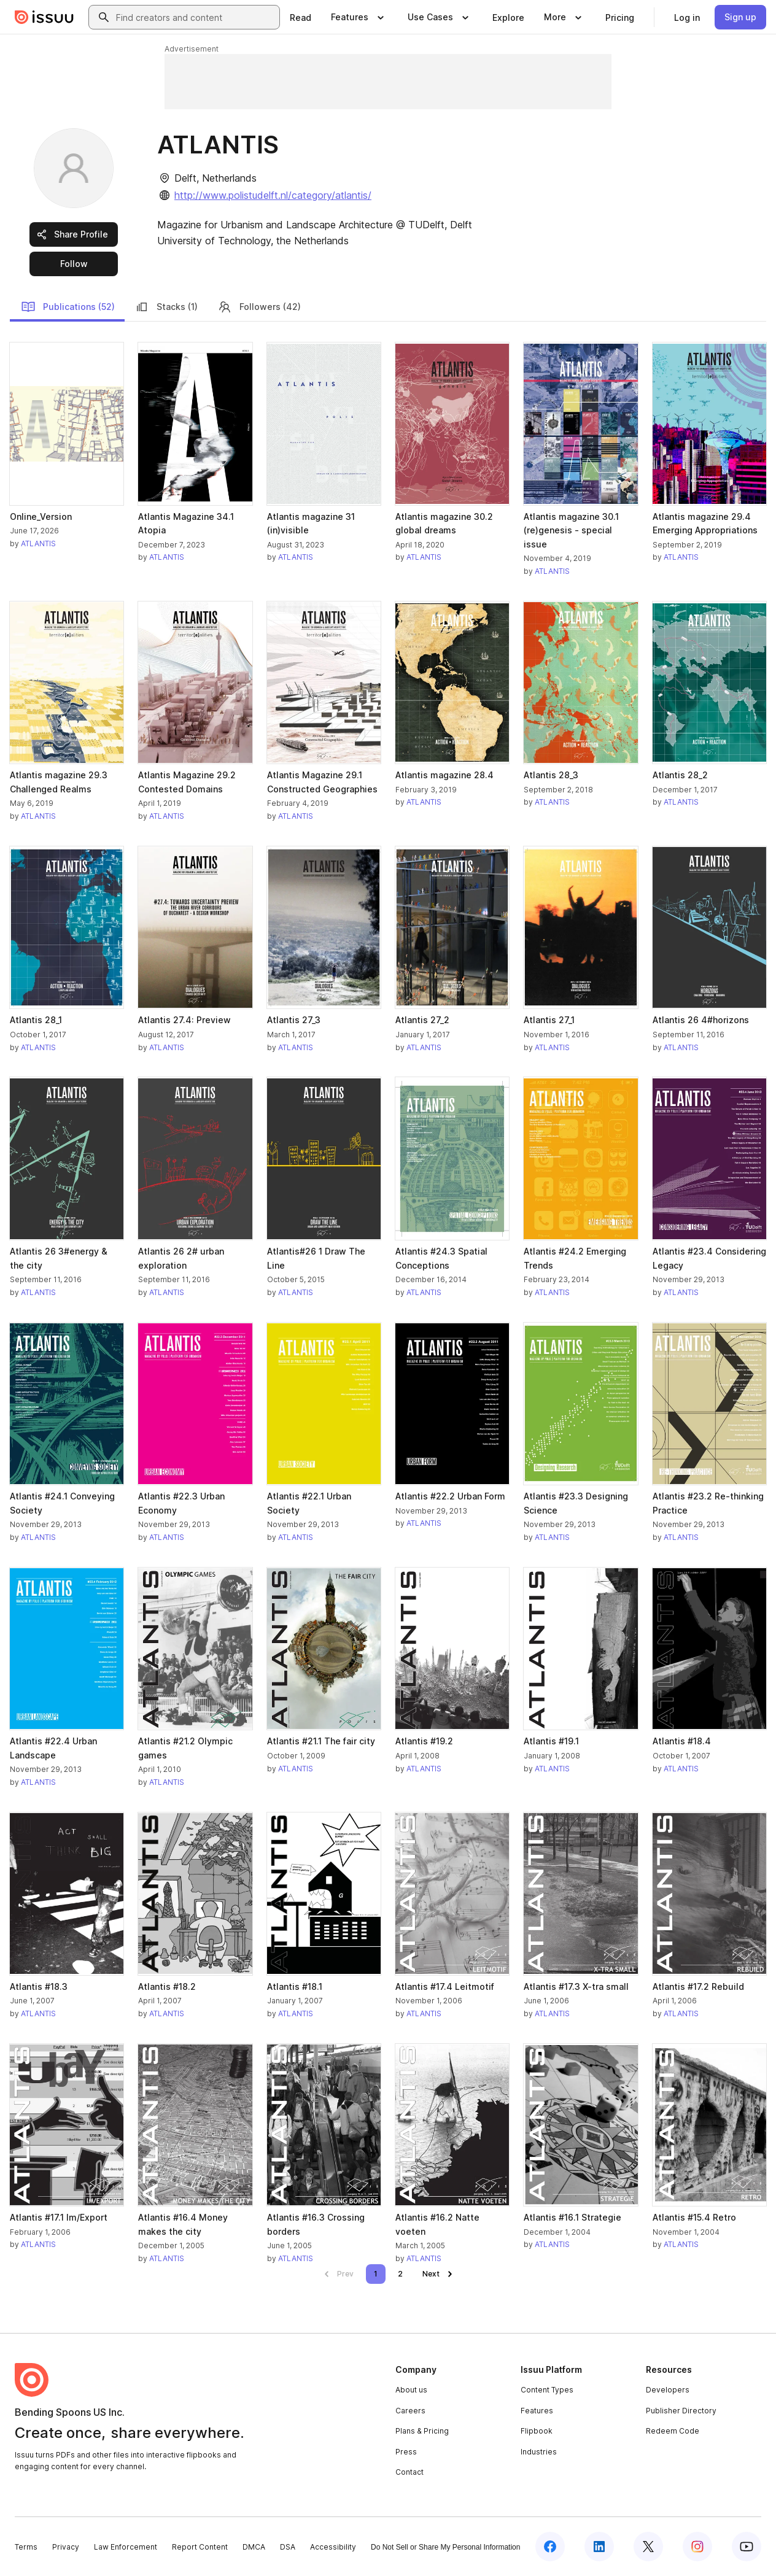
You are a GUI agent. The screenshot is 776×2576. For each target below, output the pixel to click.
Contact (409, 2472)
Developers (667, 2389)
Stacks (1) (166, 307)
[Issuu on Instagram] (697, 2546)
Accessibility (333, 2546)
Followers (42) (259, 307)
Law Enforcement (125, 2546)
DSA (287, 2546)
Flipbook (537, 2430)
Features (537, 2410)
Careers (410, 2410)
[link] (300, 17)
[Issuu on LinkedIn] (599, 2546)
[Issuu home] (44, 17)
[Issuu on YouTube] (746, 2546)
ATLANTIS (38, 543)
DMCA (254, 2546)
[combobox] (195, 17)
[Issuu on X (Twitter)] (648, 2546)
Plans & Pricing (422, 2430)
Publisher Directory (681, 2410)
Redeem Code (672, 2430)
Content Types (547, 2389)
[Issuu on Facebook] (550, 2546)
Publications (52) (68, 307)
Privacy (65, 2546)
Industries (539, 2451)
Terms (26, 2546)
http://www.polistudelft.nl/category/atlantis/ (272, 195)
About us (411, 2389)
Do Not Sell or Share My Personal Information (445, 2547)
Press (406, 2451)
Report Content (200, 2546)
